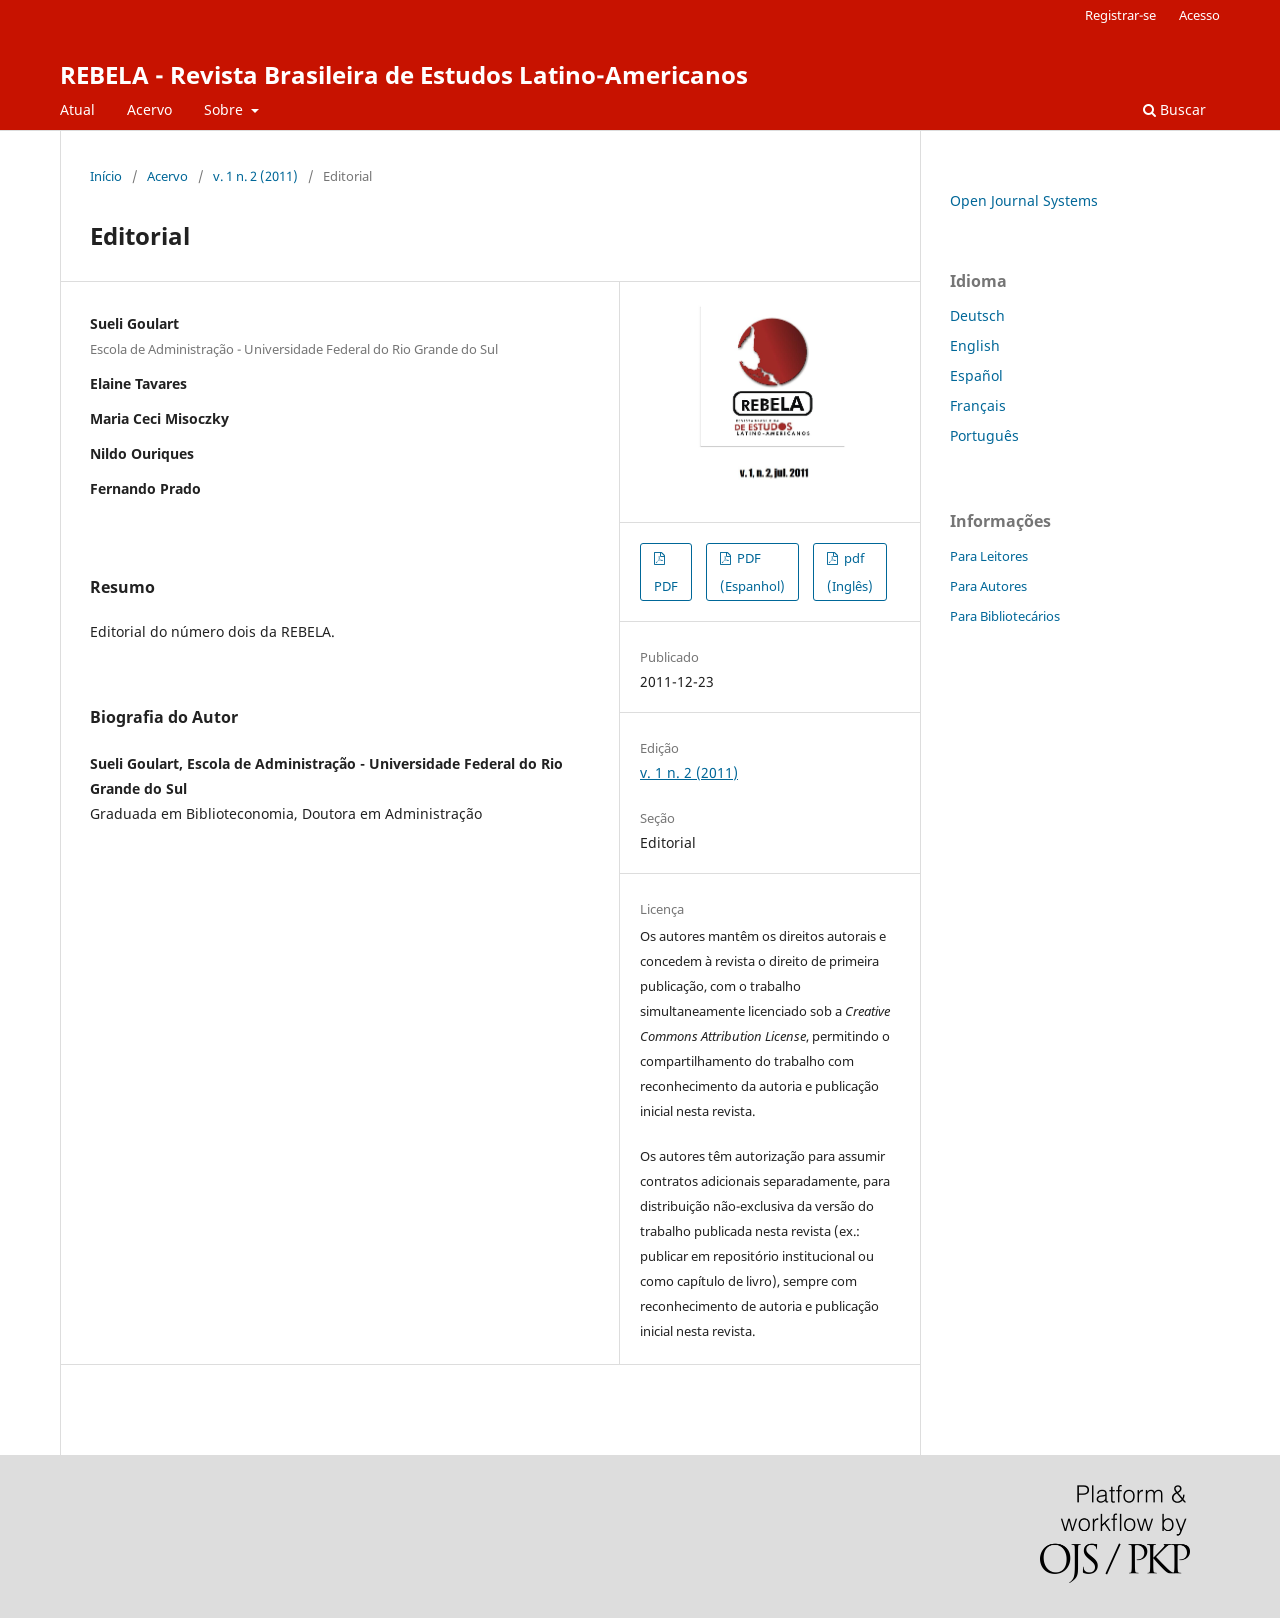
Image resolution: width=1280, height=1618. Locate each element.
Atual (77, 109)
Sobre (225, 109)
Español (976, 375)
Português (984, 435)
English (975, 345)
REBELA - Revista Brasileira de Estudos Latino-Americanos (404, 74)
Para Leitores (989, 556)
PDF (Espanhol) (752, 572)
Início (106, 176)
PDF (666, 586)
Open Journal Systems (1024, 200)
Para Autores (988, 586)
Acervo (149, 109)
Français (978, 405)
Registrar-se (1120, 15)
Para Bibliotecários (1005, 616)
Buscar (1174, 109)
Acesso (1199, 15)
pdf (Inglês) (850, 572)
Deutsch (977, 315)
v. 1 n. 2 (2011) (255, 176)
